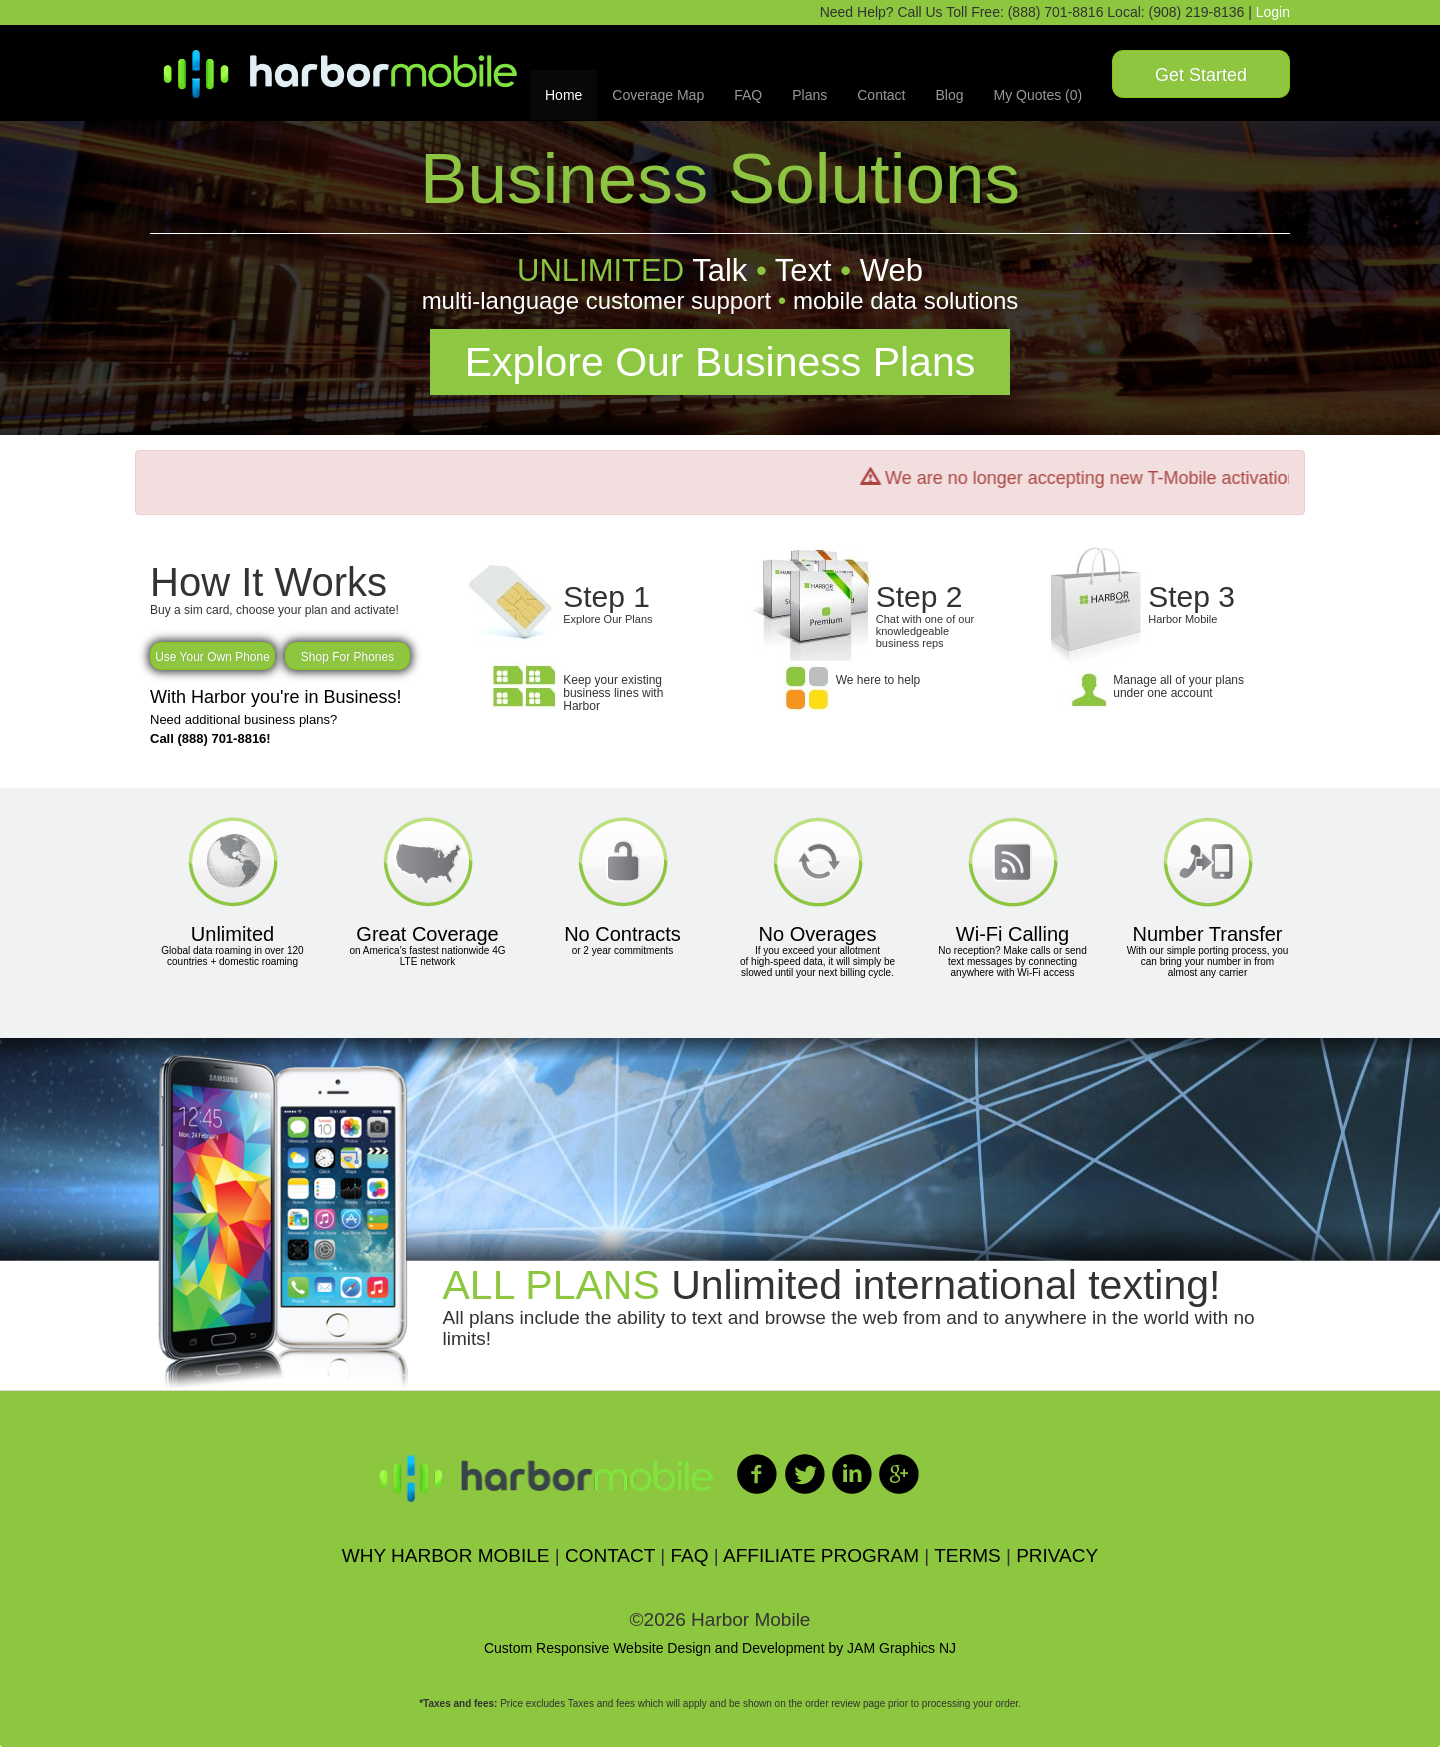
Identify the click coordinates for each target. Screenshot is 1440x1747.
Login (1273, 12)
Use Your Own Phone (212, 657)
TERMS (967, 1555)
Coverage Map (658, 95)
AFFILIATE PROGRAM (821, 1555)
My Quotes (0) (1038, 95)
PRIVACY (1057, 1555)
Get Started (1201, 75)
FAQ (748, 95)
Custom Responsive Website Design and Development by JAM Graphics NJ (720, 1648)
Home (563, 95)
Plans (809, 95)
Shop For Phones (347, 657)
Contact (881, 95)
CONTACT (610, 1555)
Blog (949, 95)
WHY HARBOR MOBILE (446, 1555)
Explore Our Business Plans (720, 362)
